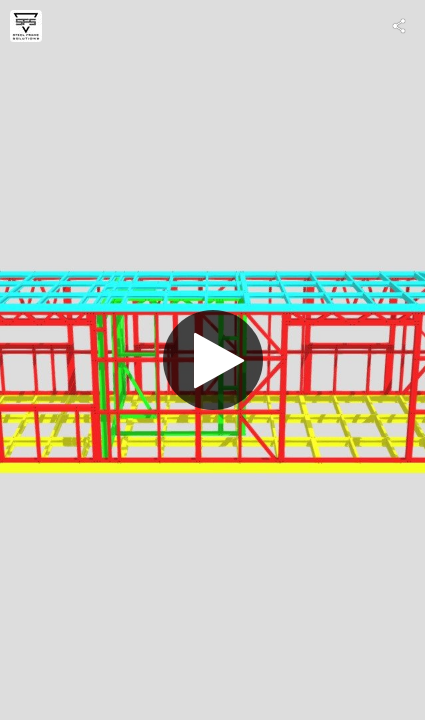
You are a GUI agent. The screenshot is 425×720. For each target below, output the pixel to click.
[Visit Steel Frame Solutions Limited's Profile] (26, 26)
